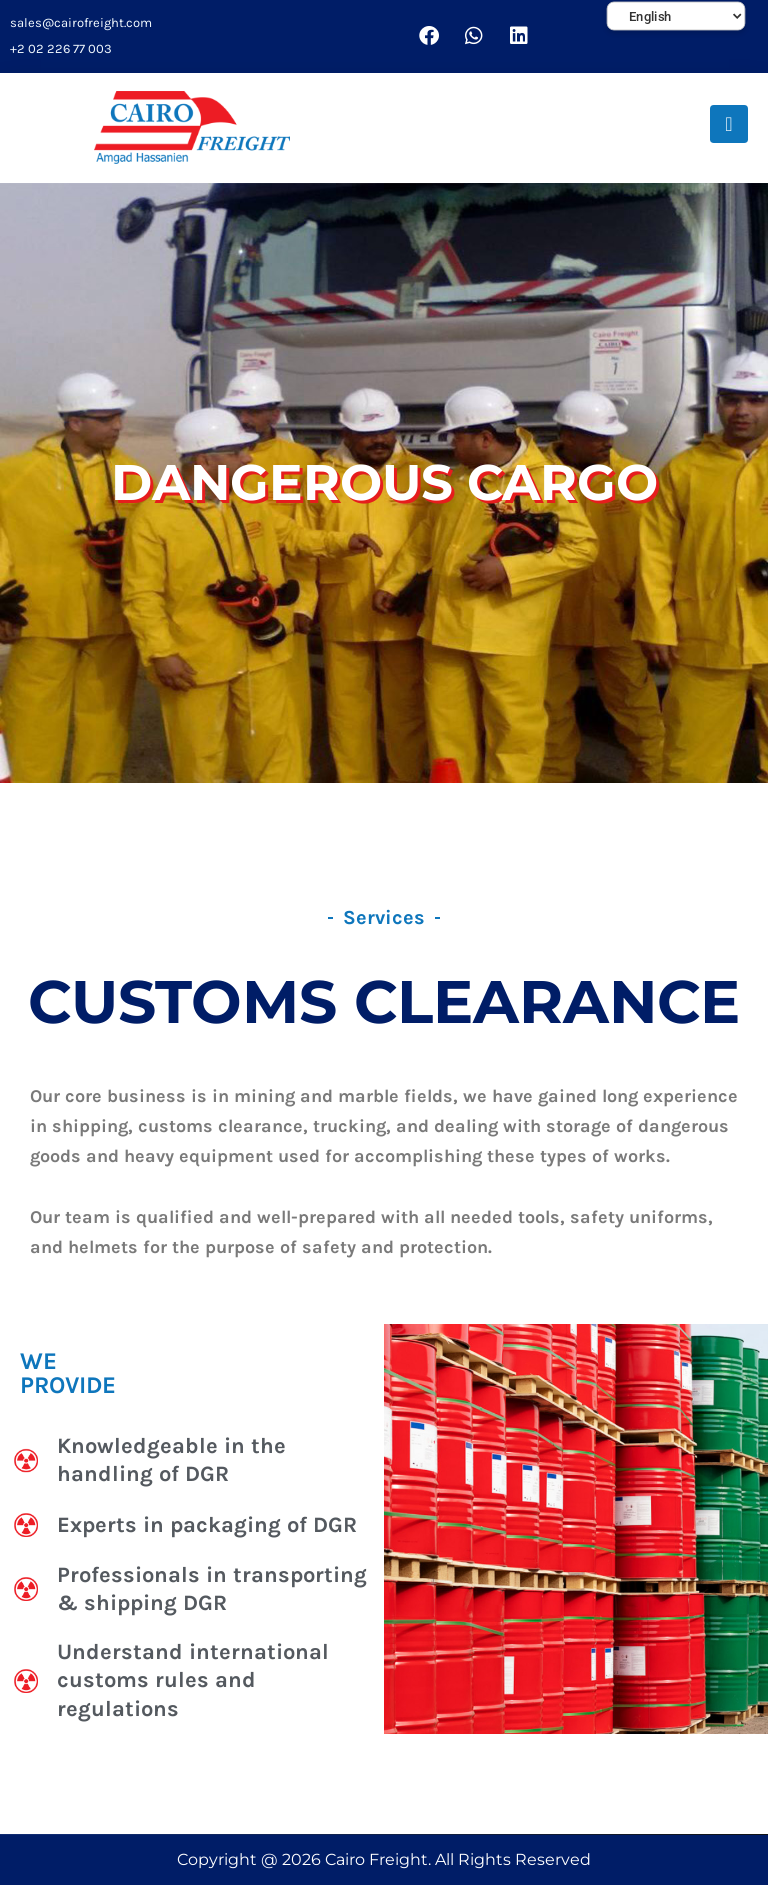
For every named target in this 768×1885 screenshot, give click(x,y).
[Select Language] (676, 16)
